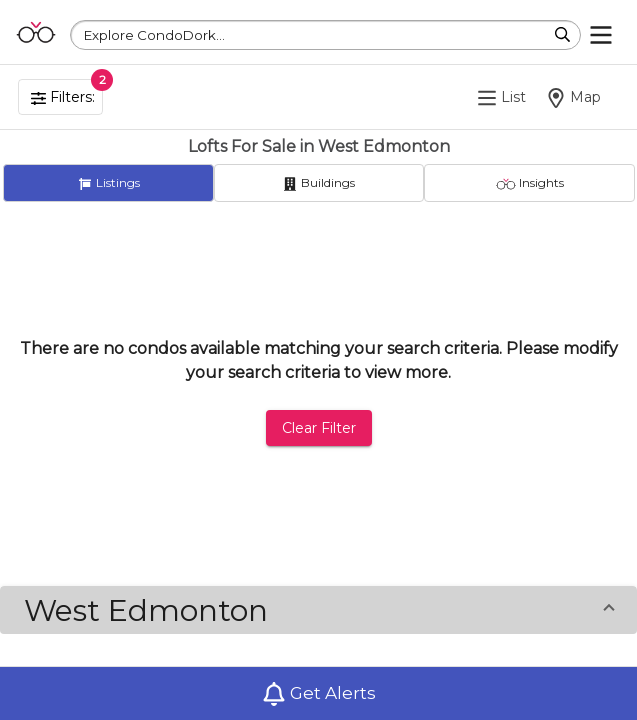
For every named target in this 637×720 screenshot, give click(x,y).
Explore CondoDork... (154, 35)
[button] (318, 610)
